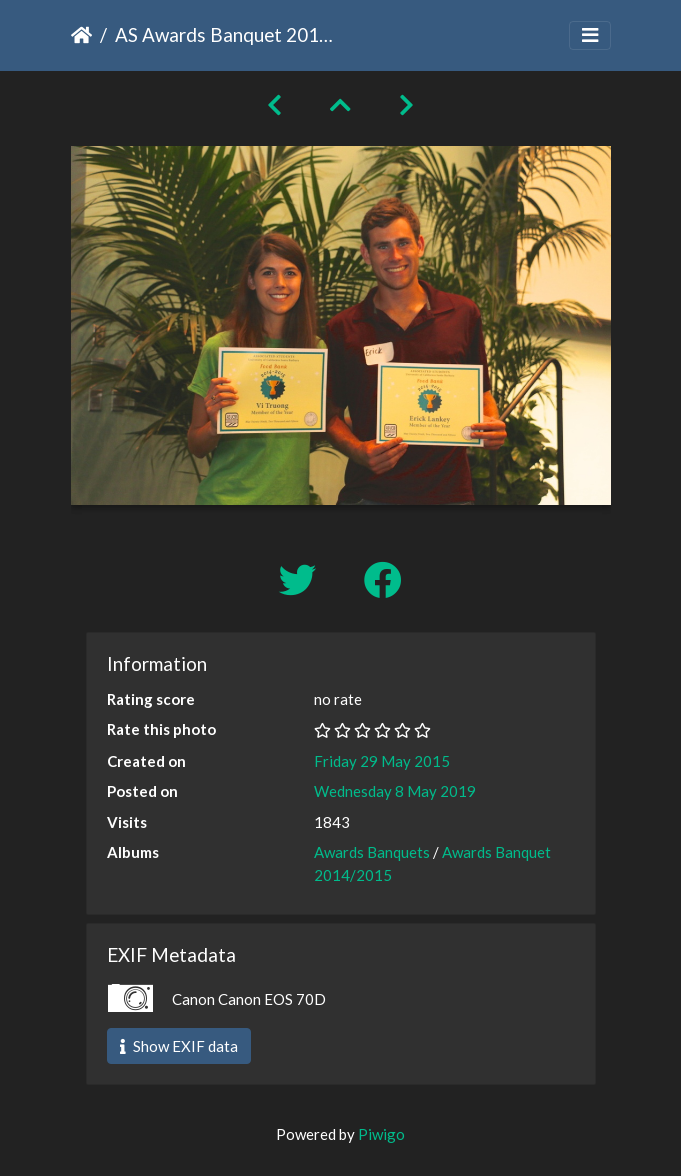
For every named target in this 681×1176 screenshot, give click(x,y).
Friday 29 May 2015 (382, 761)
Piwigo (381, 1134)
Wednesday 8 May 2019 (395, 791)
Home (81, 35)
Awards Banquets (372, 852)
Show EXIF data (179, 1046)
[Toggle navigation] (590, 35)
